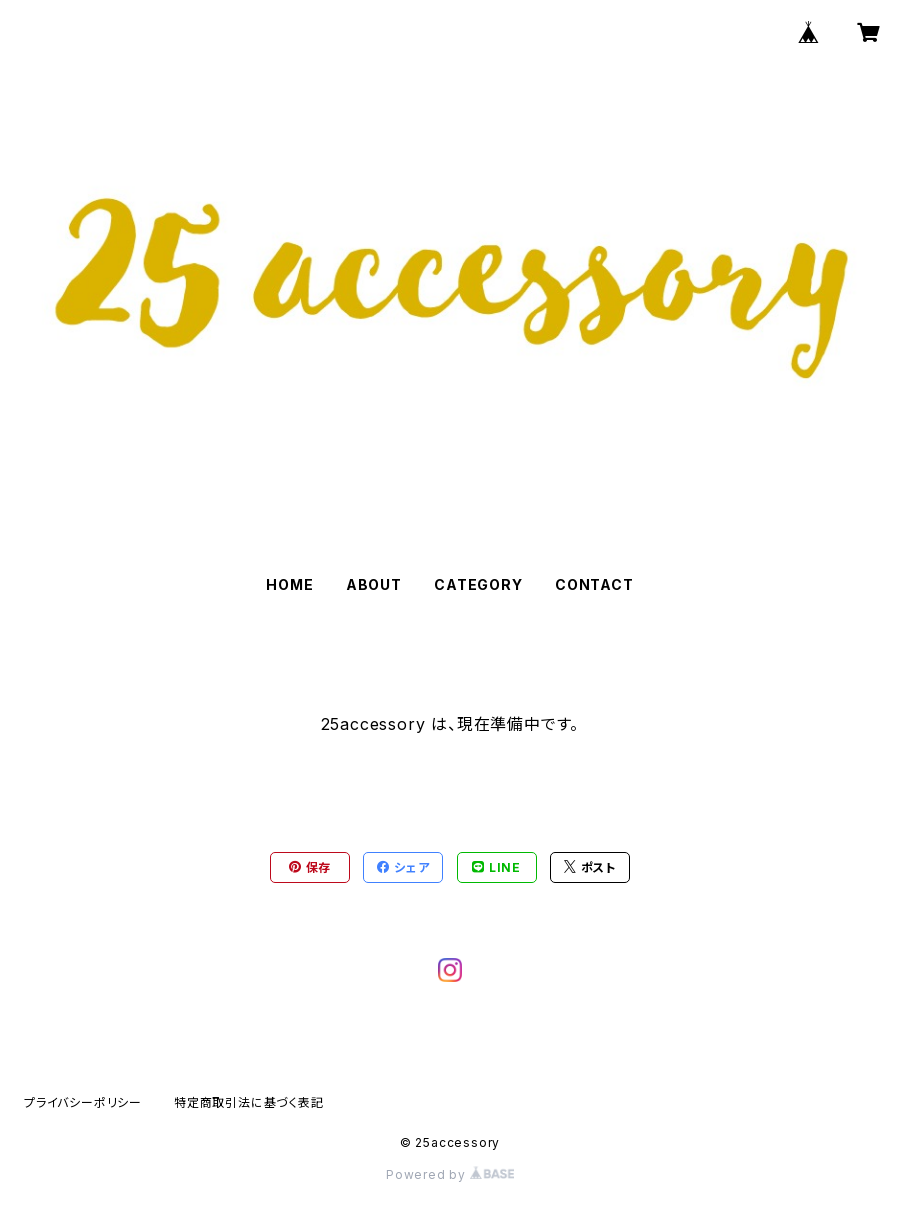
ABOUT (374, 584)
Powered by (450, 1174)
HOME (289, 584)
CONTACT (594, 584)
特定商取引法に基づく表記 (249, 1102)
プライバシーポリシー (83, 1102)
